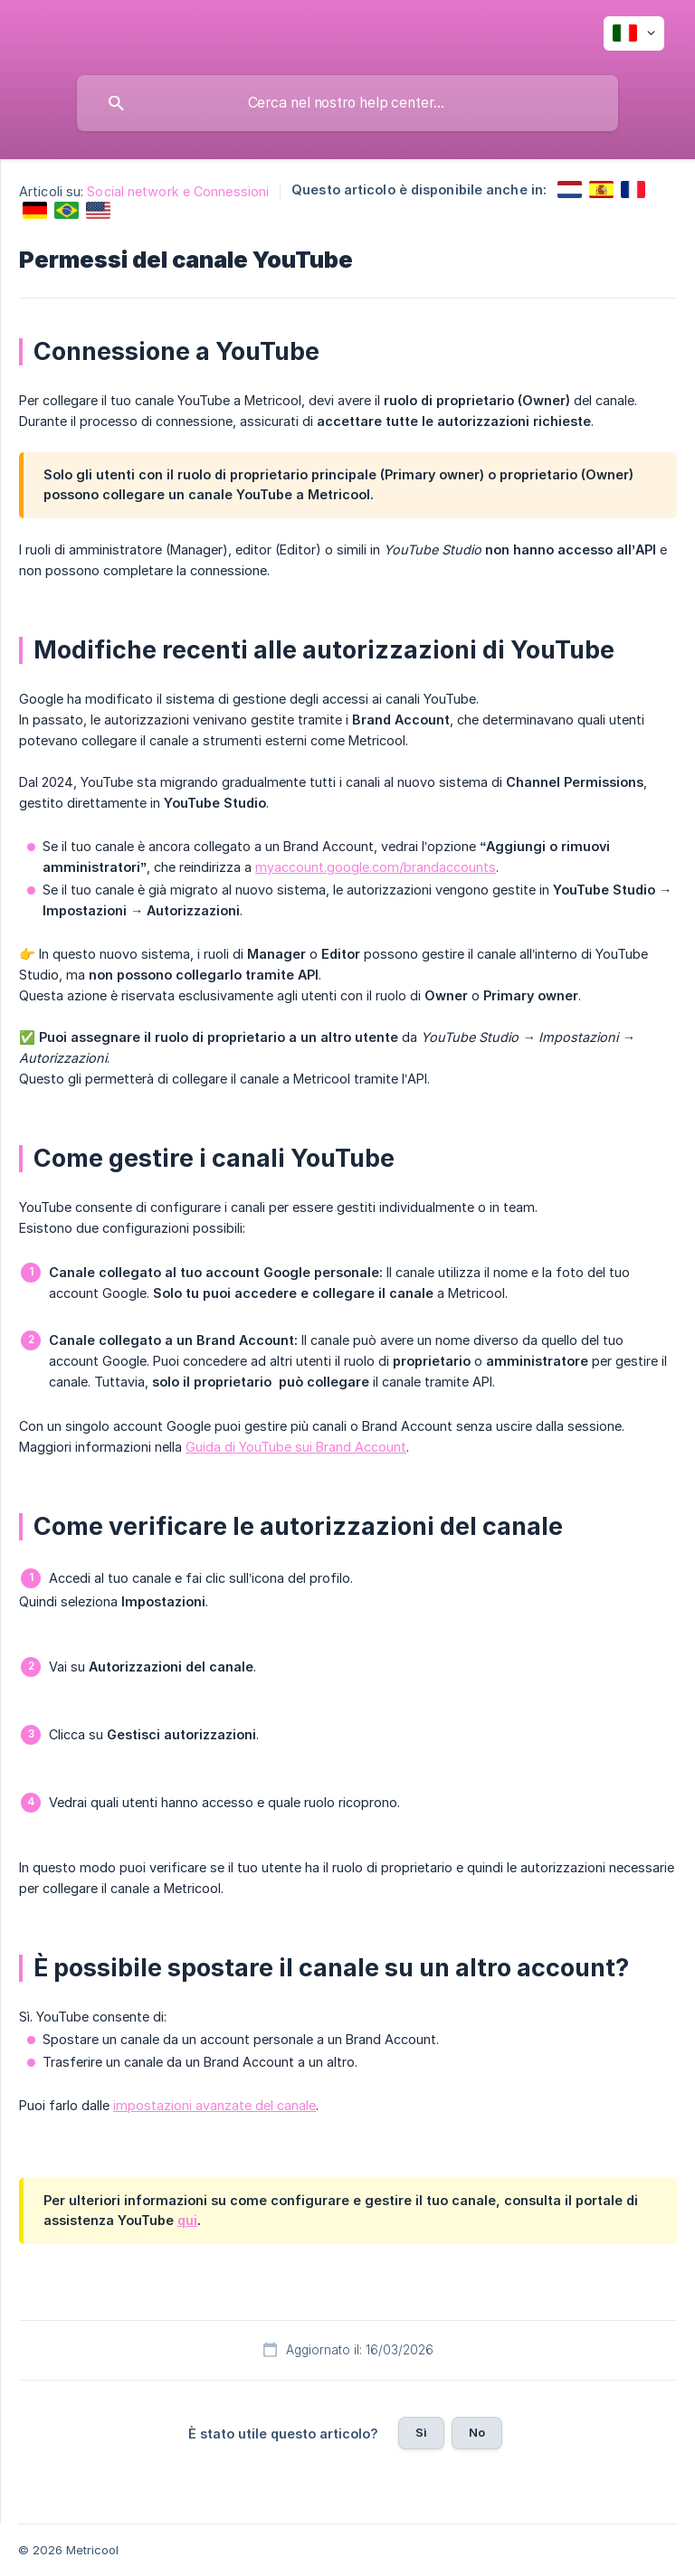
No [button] (477, 2432)
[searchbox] (347, 103)
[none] (634, 33)
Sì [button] (421, 2432)
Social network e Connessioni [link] (178, 191)
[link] (569, 189)
